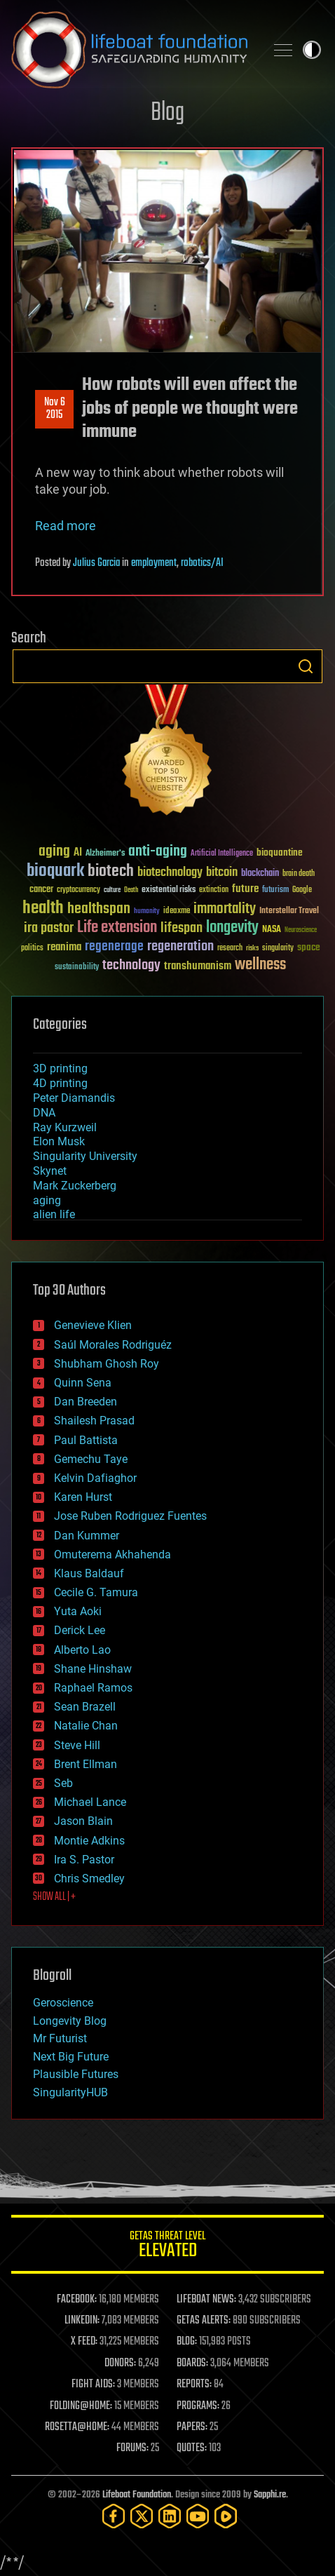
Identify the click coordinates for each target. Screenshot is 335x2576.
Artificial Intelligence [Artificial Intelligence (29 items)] (222, 853)
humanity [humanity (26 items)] (147, 912)
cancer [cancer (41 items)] (41, 890)
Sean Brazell (85, 1706)
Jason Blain (83, 1821)
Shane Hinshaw (93, 1668)
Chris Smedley (89, 1878)
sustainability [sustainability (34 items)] (77, 968)
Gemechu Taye (91, 1459)
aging (47, 1200)
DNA (44, 1112)
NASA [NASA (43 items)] (271, 930)
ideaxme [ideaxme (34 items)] (176, 912)
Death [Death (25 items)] (131, 890)
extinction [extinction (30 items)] (213, 890)
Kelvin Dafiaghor (95, 1478)
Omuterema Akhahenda (112, 1554)
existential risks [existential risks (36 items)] (169, 890)
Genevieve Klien (93, 1325)
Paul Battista (86, 1440)
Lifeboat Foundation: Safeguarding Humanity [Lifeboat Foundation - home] (132, 49)
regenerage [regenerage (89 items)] (114, 947)
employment (154, 563)
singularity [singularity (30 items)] (278, 948)
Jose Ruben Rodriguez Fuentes (130, 1516)
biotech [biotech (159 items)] (111, 871)
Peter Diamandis (74, 1098)
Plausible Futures (75, 2074)
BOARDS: (192, 2363)
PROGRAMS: (198, 2406)
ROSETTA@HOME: (77, 2427)
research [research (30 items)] (229, 948)
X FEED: (84, 2342)
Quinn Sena (82, 1382)
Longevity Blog (70, 2021)
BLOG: (187, 2342)
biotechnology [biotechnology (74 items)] (170, 872)
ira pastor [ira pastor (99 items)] (49, 928)
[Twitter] (141, 2516)
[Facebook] (113, 2516)
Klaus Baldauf (89, 1573)
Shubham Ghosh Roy (106, 1363)
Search (305, 666)
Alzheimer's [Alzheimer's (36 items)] (105, 854)
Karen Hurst (83, 1497)
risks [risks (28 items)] (252, 948)
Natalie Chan (86, 1725)
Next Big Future (71, 2056)
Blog (167, 113)
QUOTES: (192, 2448)
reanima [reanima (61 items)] (64, 947)
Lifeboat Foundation (136, 2495)
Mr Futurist (60, 2038)
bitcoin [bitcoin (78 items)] (222, 872)
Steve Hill (77, 1745)
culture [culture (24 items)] (112, 890)
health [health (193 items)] (43, 908)
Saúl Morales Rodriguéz (113, 1344)
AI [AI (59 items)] (78, 853)
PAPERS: (192, 2427)
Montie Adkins (89, 1840)
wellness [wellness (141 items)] (260, 965)
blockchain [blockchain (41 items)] (260, 873)
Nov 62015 (54, 409)
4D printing (60, 1083)
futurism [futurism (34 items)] (275, 891)
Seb (63, 1783)
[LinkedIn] (169, 2516)
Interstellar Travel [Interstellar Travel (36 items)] (289, 911)
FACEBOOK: (77, 2300)
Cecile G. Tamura (96, 1592)
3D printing (60, 1068)
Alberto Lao (82, 1650)
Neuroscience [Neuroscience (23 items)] (301, 931)
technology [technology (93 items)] (131, 966)
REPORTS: (194, 2384)
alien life (54, 1214)
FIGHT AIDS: (93, 2384)
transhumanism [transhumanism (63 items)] (197, 966)
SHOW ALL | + (54, 1897)
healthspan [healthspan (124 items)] (98, 909)
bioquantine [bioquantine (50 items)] (280, 852)
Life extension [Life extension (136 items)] (117, 928)
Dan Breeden (85, 1401)
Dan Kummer (86, 1535)
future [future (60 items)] (245, 889)
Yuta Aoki (78, 1611)
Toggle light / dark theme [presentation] (312, 50)
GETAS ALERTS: (204, 2321)
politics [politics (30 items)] (32, 948)
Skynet (50, 1171)
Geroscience (63, 2002)
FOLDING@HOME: (81, 2406)
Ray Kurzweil (65, 1127)
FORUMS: (132, 2448)
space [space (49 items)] (308, 947)
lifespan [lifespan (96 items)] (181, 928)
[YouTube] (197, 2516)
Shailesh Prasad (94, 1420)
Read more (65, 525)
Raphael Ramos (93, 1687)
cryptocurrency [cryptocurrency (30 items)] (78, 890)
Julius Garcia (96, 563)
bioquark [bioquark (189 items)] (55, 871)
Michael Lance (90, 1802)
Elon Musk (59, 1141)
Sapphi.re (270, 2495)
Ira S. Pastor (84, 1859)
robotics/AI (202, 563)
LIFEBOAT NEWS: (206, 2300)
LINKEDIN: (82, 2321)
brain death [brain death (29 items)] (298, 874)
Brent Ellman (85, 1764)
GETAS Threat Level (167, 2246)
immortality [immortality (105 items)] (224, 909)
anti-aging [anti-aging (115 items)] (157, 852)
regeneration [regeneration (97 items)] (180, 946)
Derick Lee (79, 1630)
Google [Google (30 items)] (302, 890)
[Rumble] (225, 2516)
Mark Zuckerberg (74, 1185)
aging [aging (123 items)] (54, 852)
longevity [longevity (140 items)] (232, 928)
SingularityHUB (70, 2092)
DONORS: (120, 2363)
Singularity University (85, 1156)
